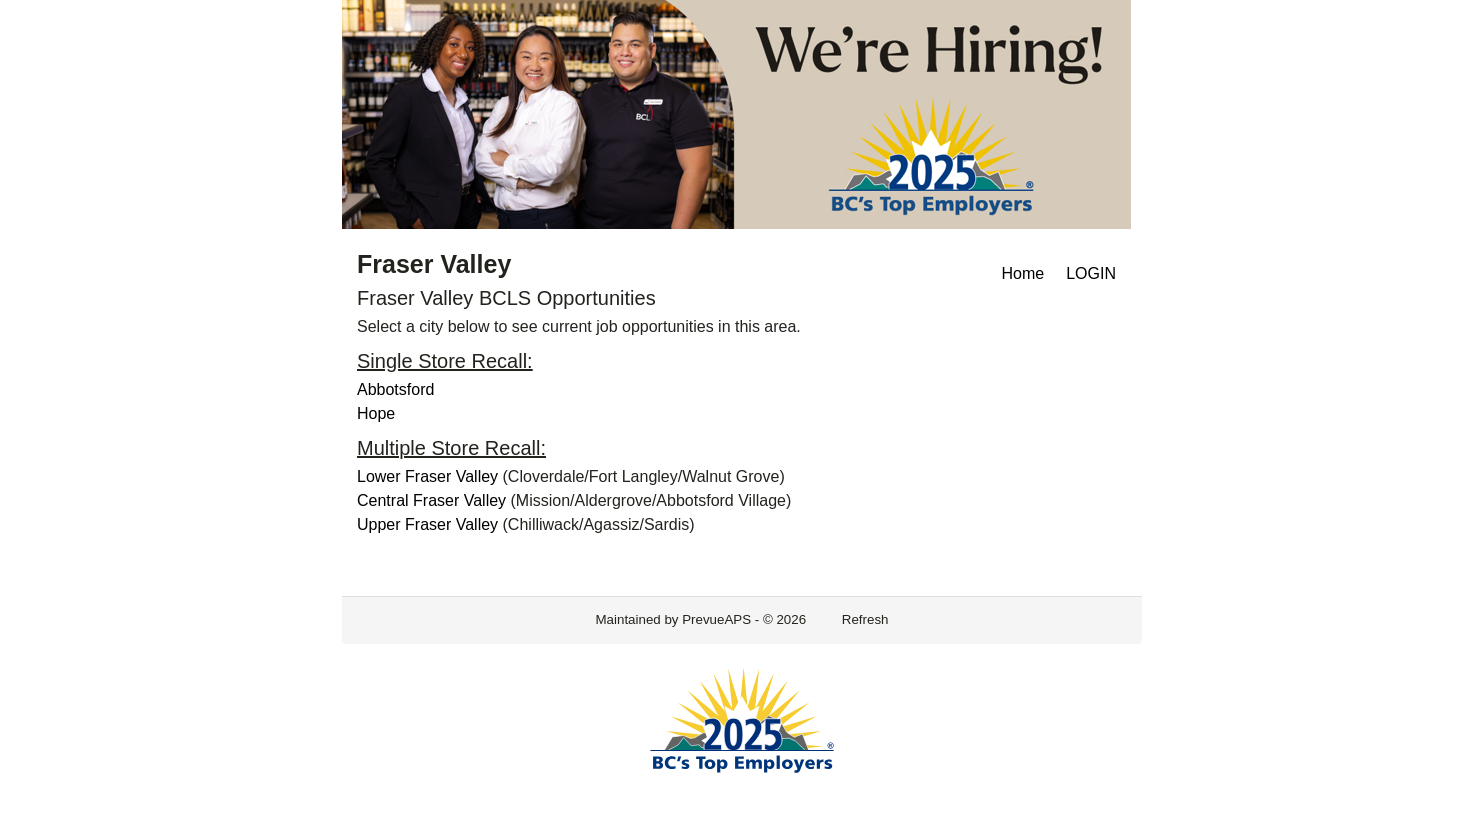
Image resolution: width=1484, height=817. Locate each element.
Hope (376, 413)
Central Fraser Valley (431, 500)
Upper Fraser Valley (427, 524)
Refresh (865, 619)
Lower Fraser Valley (427, 476)
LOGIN (1091, 273)
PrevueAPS (716, 619)
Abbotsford (395, 389)
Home (1023, 273)
